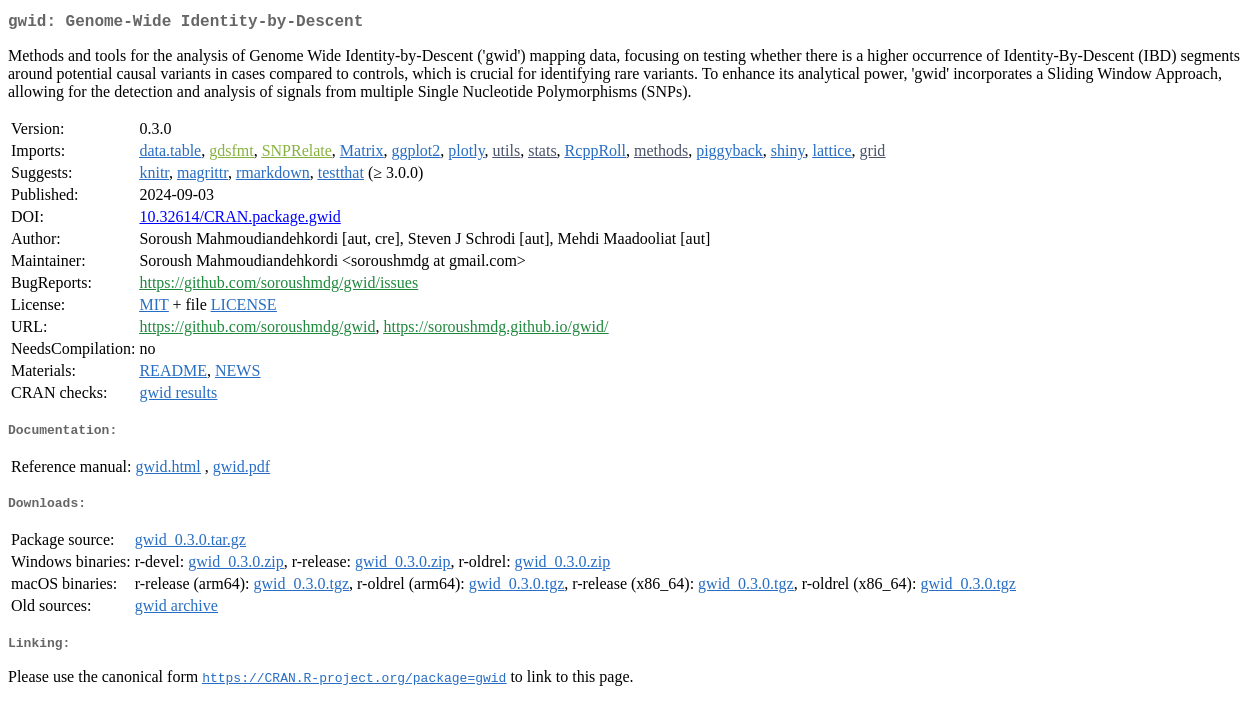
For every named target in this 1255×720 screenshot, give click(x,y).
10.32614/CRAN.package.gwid (239, 220)
